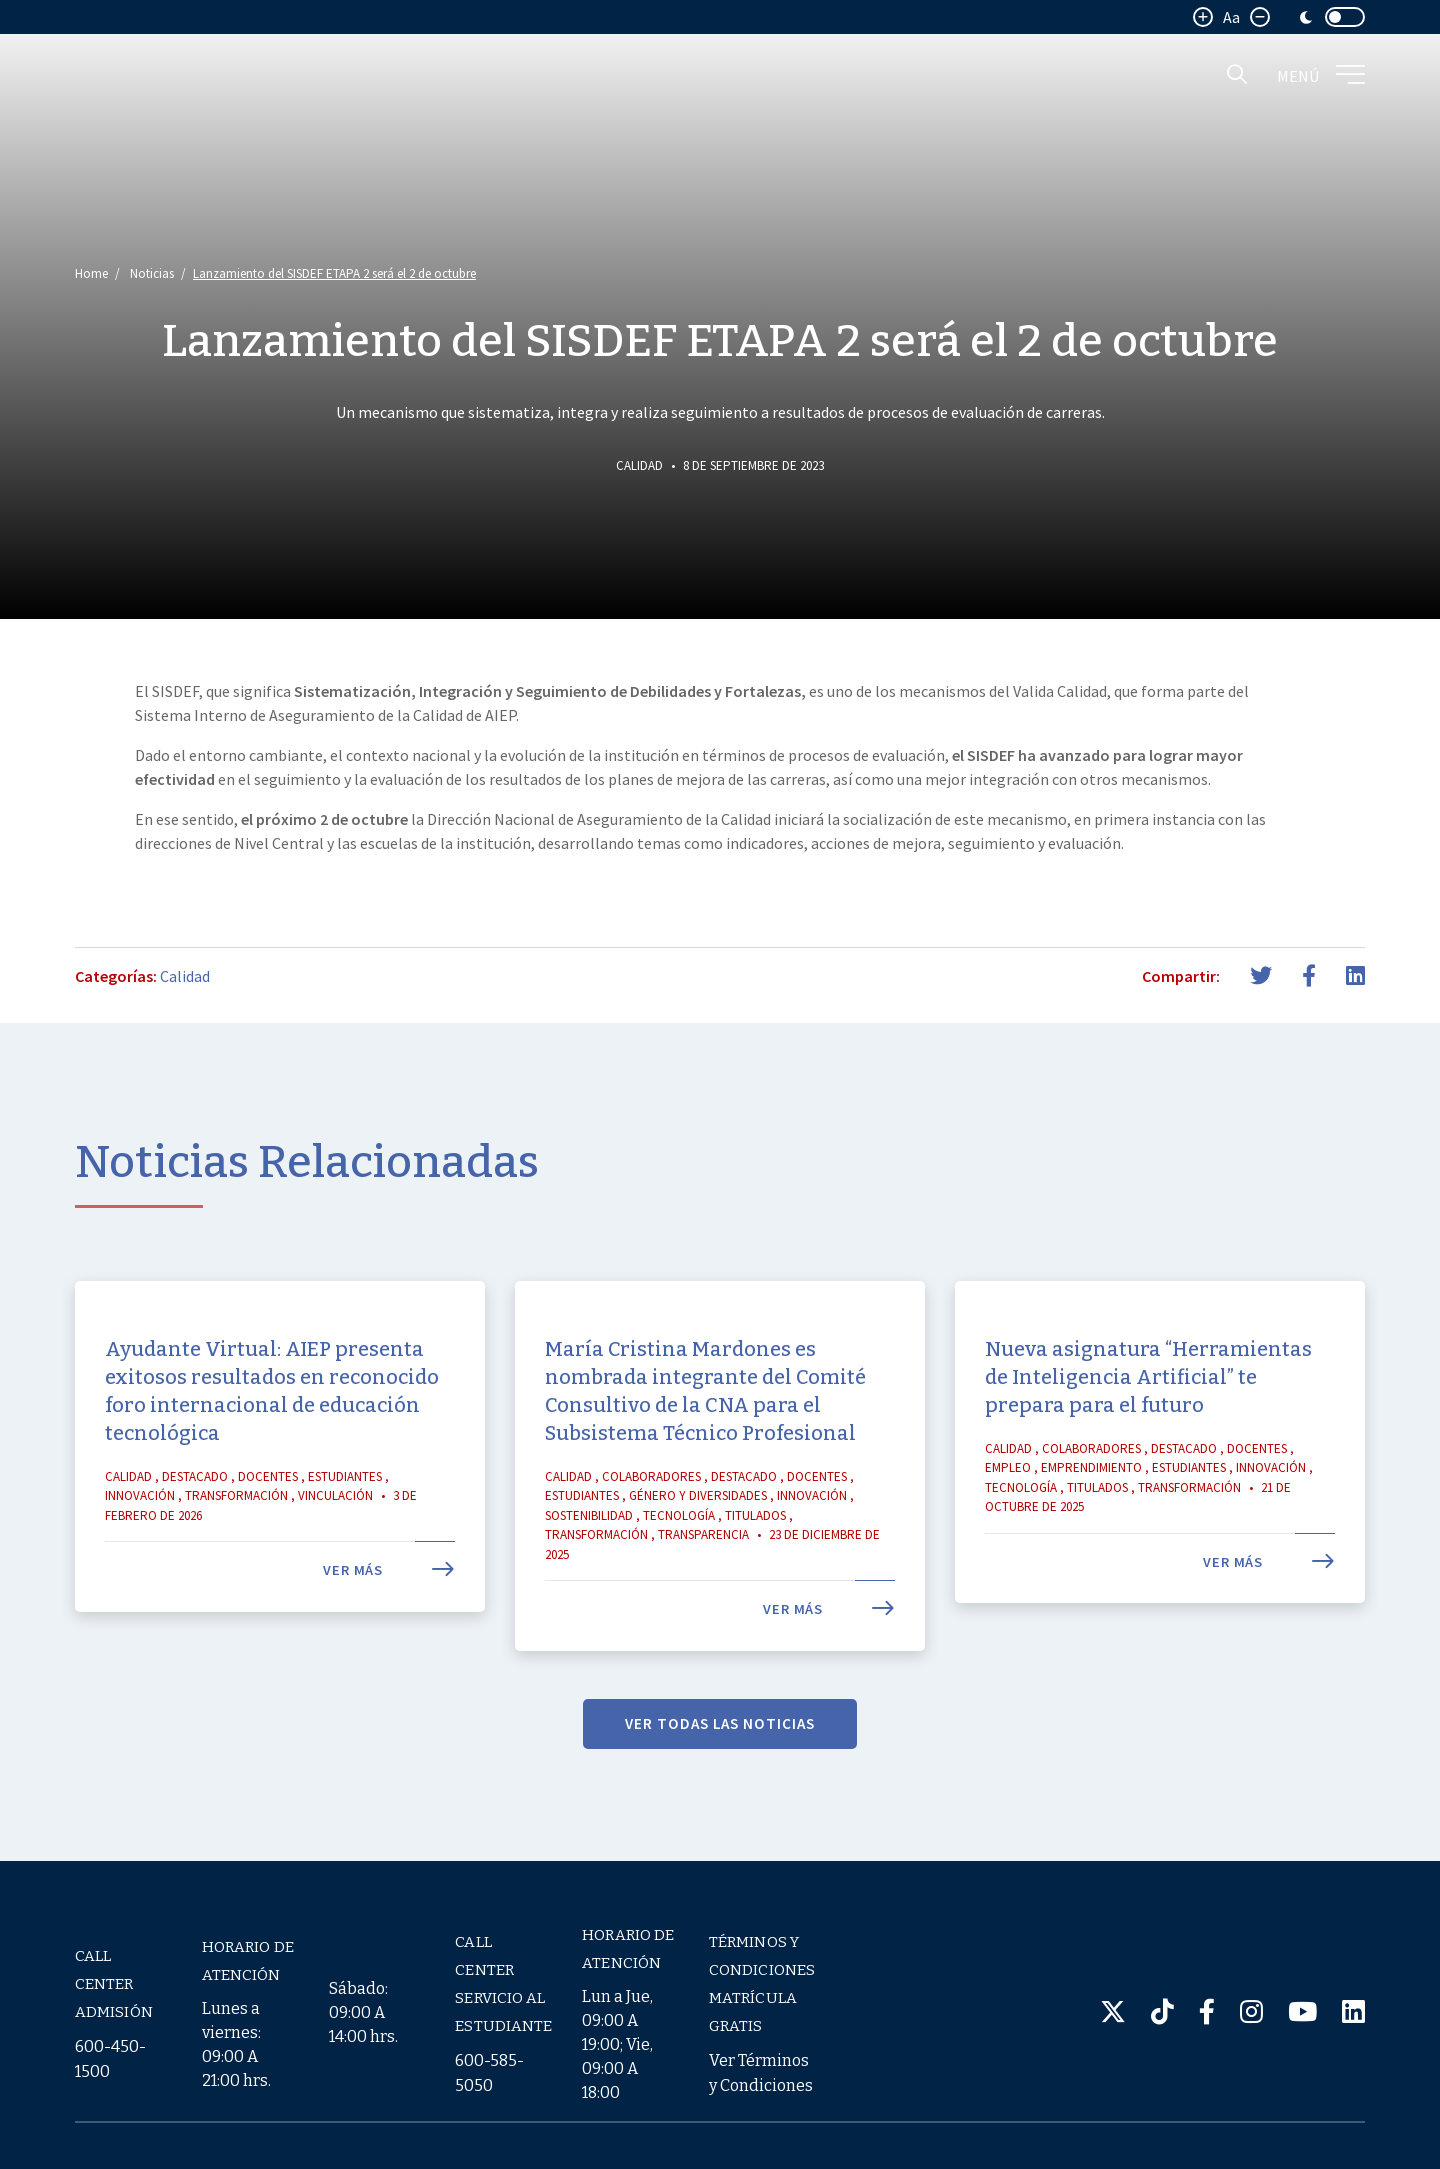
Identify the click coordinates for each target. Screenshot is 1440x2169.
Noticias (152, 273)
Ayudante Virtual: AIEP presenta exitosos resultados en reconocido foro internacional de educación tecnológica (272, 1429)
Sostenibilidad (589, 1553)
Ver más (389, 1609)
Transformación (236, 1534)
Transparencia (703, 1573)
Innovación (140, 1534)
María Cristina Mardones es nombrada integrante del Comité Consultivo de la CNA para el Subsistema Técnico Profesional (705, 1429)
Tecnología (679, 1553)
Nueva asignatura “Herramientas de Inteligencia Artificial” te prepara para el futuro (1148, 1415)
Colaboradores (651, 1514)
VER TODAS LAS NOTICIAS (720, 1761)
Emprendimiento (1091, 1506)
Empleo (1008, 1506)
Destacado (195, 1514)
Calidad (639, 465)
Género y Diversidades (698, 1534)
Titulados (755, 1553)
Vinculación (335, 1534)
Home (91, 273)
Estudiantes (345, 1514)
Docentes (268, 1514)
